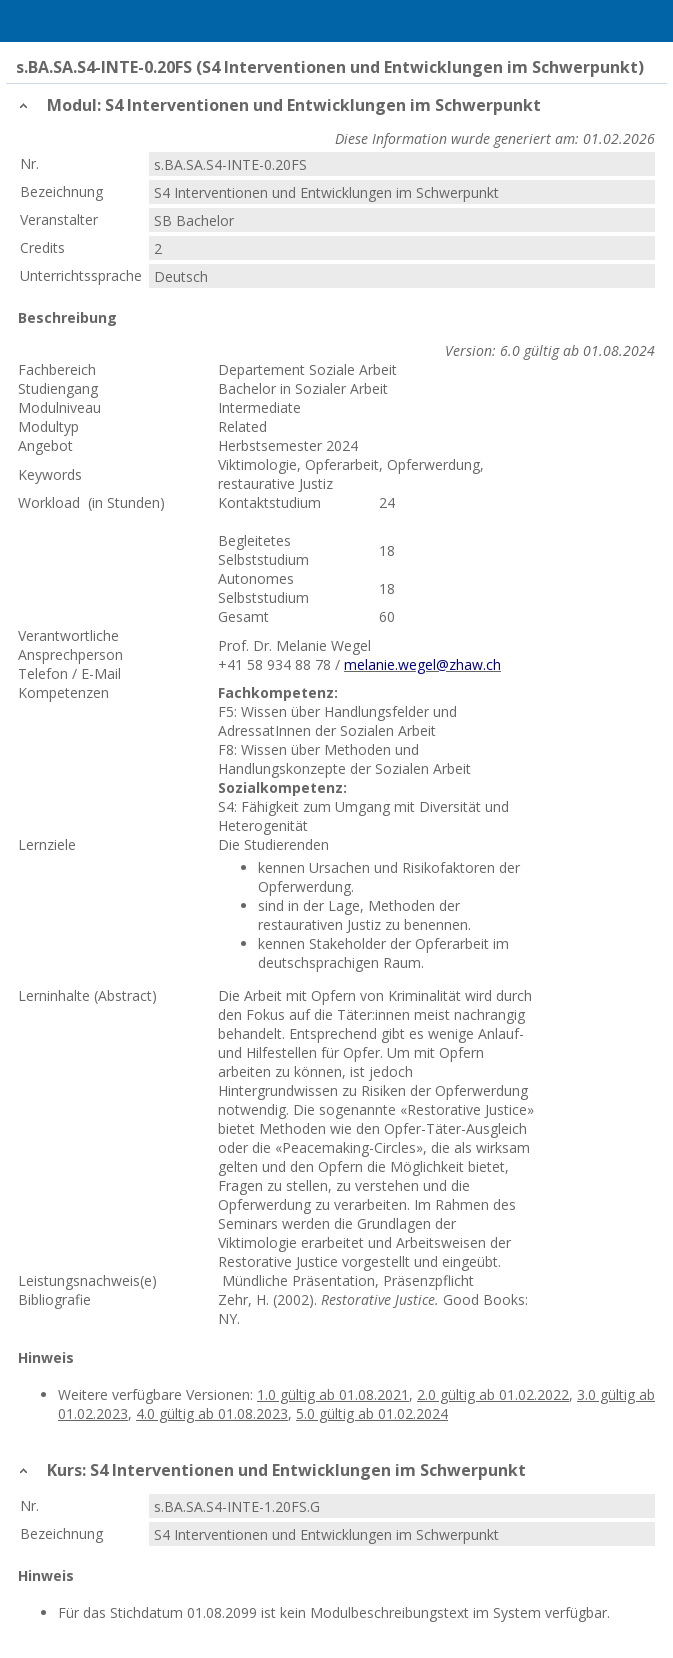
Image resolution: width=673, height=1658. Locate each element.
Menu (25, 21)
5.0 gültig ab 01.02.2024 (372, 1413)
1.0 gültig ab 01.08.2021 (333, 1394)
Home (67, 21)
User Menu (648, 21)
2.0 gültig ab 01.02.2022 (493, 1394)
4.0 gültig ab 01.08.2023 (212, 1413)
